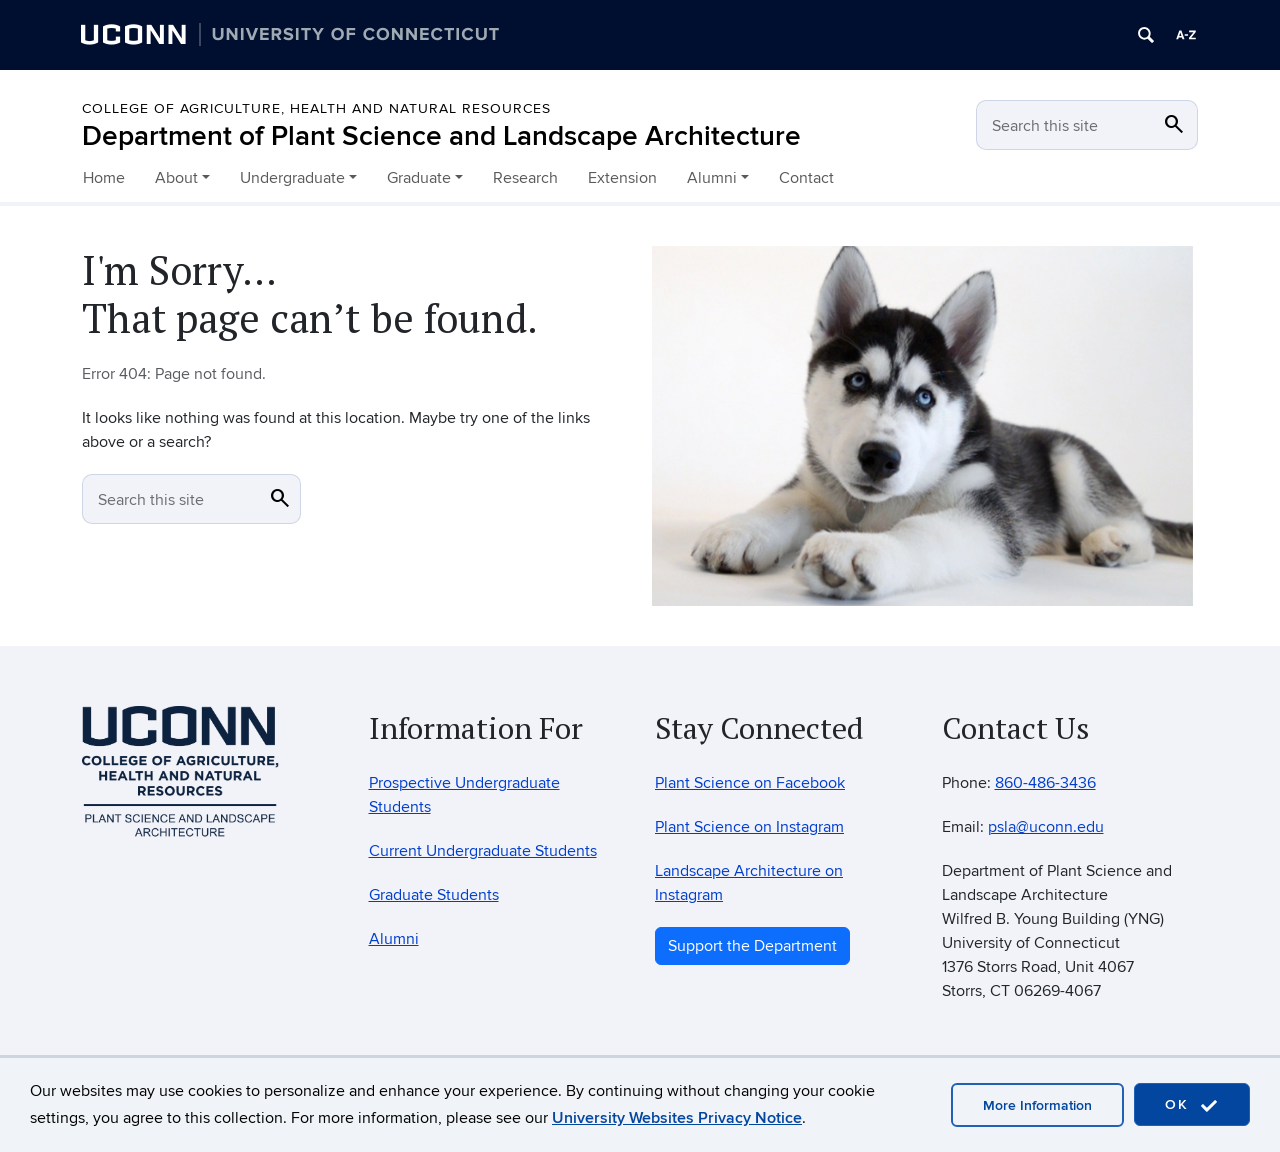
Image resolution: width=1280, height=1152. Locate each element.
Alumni (394, 939)
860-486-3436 (1045, 783)
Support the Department (752, 946)
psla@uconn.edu (1046, 827)
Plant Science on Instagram (749, 827)
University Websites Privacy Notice (677, 1118)
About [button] (176, 178)
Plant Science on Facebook (750, 783)
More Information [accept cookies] (1037, 1105)
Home (104, 178)
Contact (806, 178)
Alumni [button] (712, 178)
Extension (622, 178)
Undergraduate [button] (292, 178)
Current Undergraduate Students (483, 851)
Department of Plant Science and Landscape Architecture (441, 136)
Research (525, 178)
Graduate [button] (419, 178)
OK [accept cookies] (1192, 1105)
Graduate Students (434, 895)
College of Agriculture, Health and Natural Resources (316, 108)
